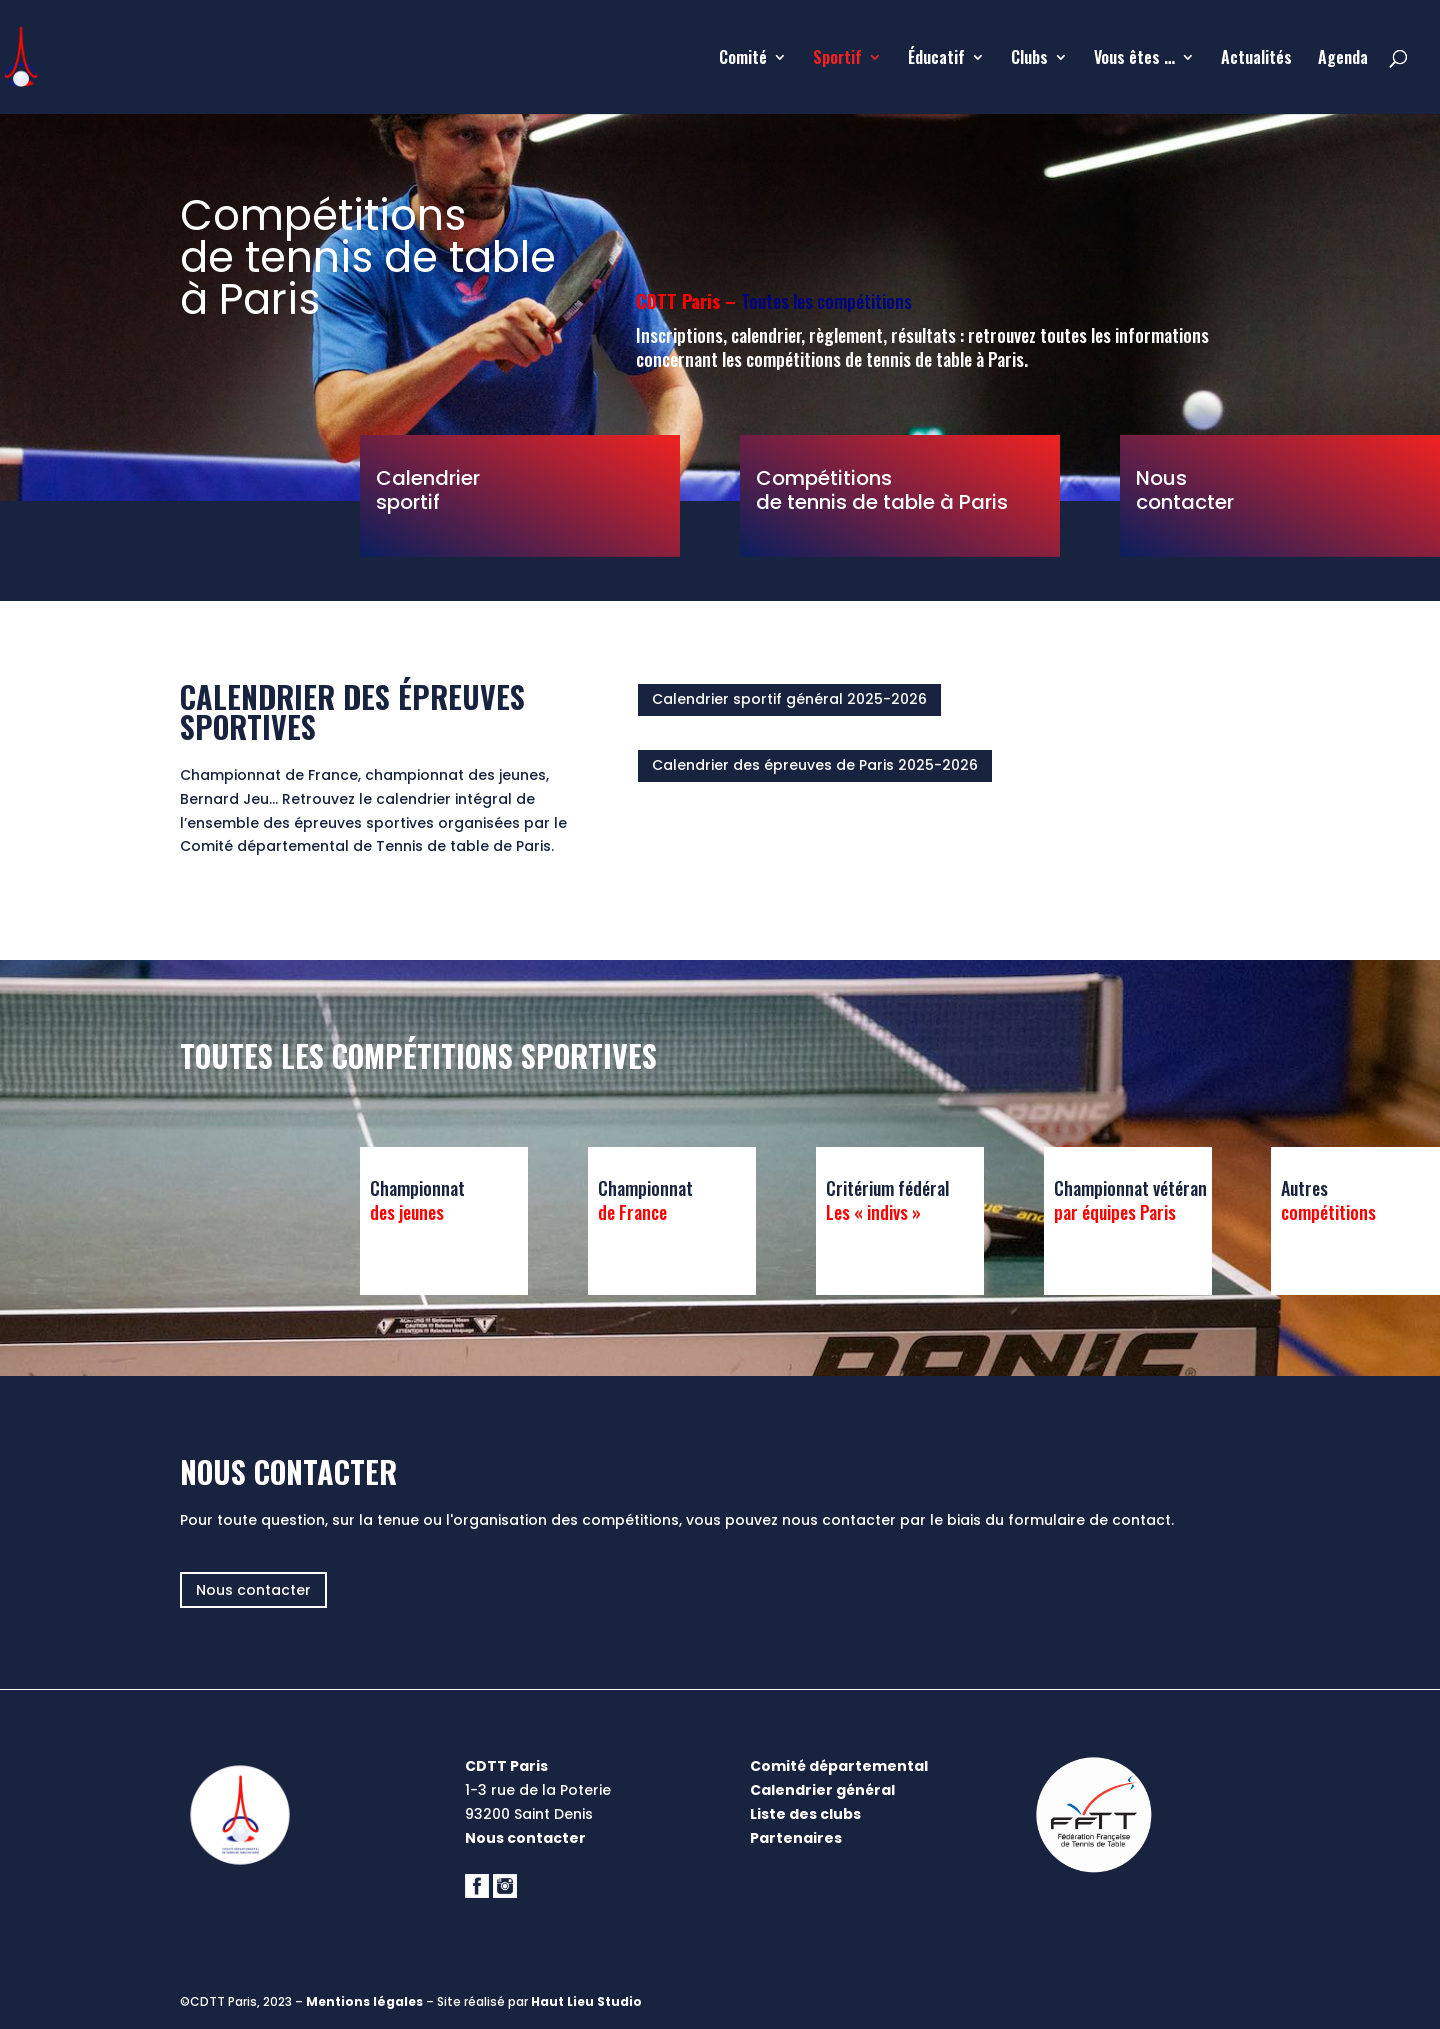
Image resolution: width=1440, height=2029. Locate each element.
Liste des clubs (805, 1814)
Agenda (1343, 59)
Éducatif (936, 59)
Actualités (1256, 59)
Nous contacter (253, 1590)
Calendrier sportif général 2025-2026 (789, 699)
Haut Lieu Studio (586, 2001)
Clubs (1029, 59)
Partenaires (796, 1838)
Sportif (837, 59)
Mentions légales (364, 2001)
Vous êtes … (1134, 59)
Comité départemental (839, 1766)
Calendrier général (822, 1790)
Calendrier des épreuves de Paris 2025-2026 (815, 765)
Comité (743, 59)
